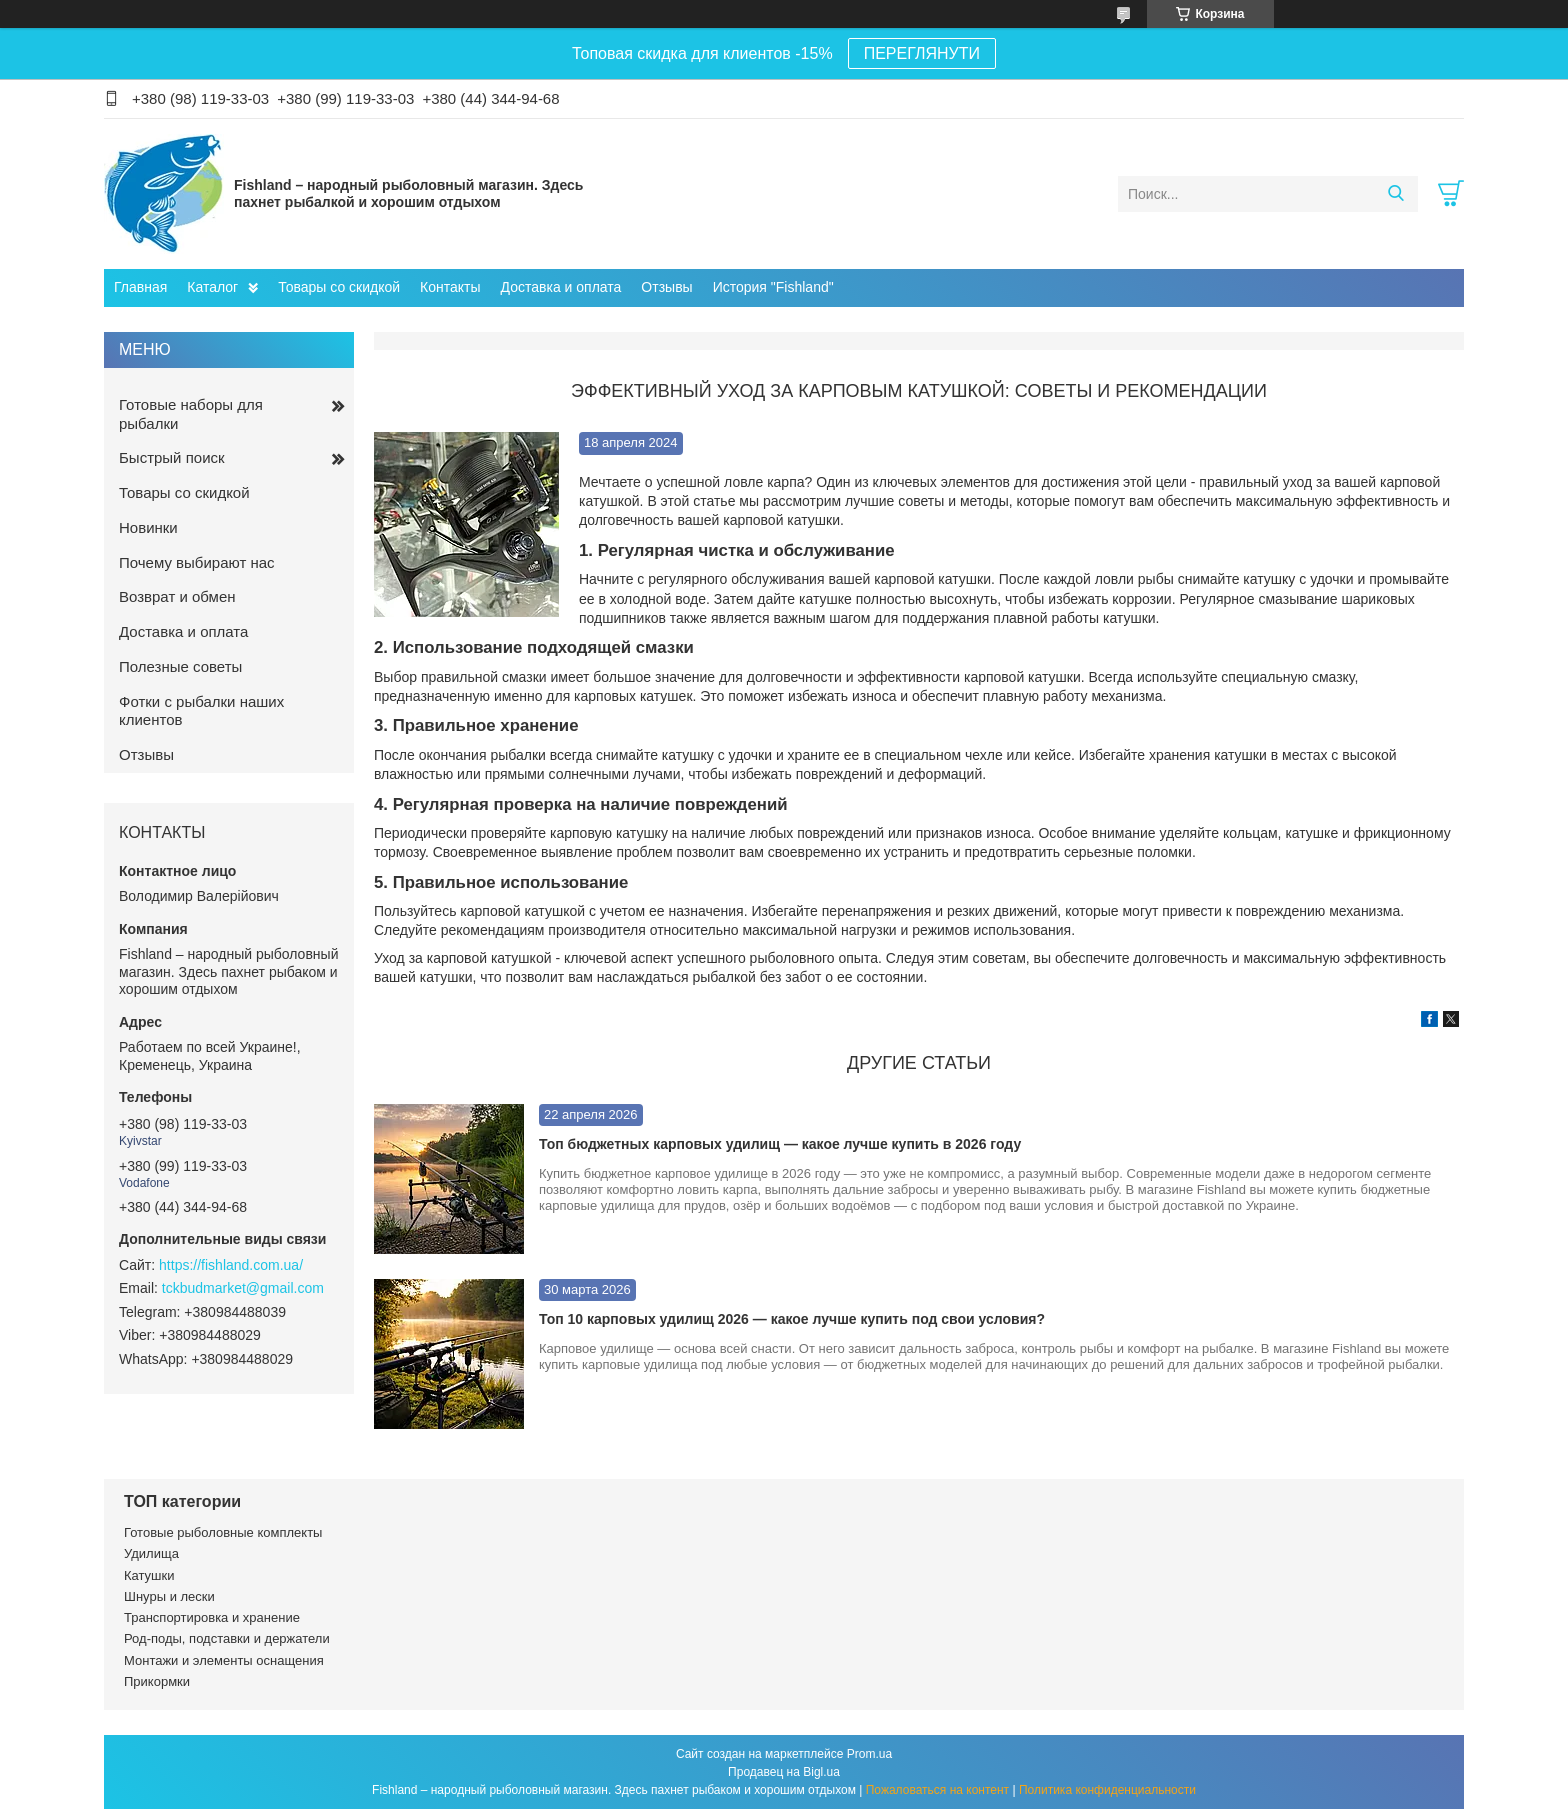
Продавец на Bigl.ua (784, 1772)
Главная (140, 287)
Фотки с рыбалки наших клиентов (201, 711)
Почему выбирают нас (197, 562)
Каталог (212, 287)
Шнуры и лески (169, 1596)
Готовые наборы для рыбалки (191, 414)
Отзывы (666, 287)
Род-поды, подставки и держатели (227, 1638)
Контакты (450, 287)
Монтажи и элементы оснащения (224, 1660)
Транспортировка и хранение (212, 1617)
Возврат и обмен (177, 596)
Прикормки (157, 1681)
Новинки (148, 527)
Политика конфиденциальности (1107, 1790)
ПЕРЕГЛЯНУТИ (922, 53)
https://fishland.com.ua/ (231, 1265)
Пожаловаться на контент (937, 1790)
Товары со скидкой (339, 287)
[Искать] (1395, 194)
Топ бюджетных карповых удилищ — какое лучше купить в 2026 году (780, 1144)
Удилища (151, 1553)
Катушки (149, 1575)
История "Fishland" (773, 287)
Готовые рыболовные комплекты (223, 1532)
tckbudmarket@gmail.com (243, 1288)
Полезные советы (180, 666)
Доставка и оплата (561, 287)
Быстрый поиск (172, 457)
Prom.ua (869, 1754)
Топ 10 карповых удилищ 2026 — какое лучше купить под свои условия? (792, 1319)
